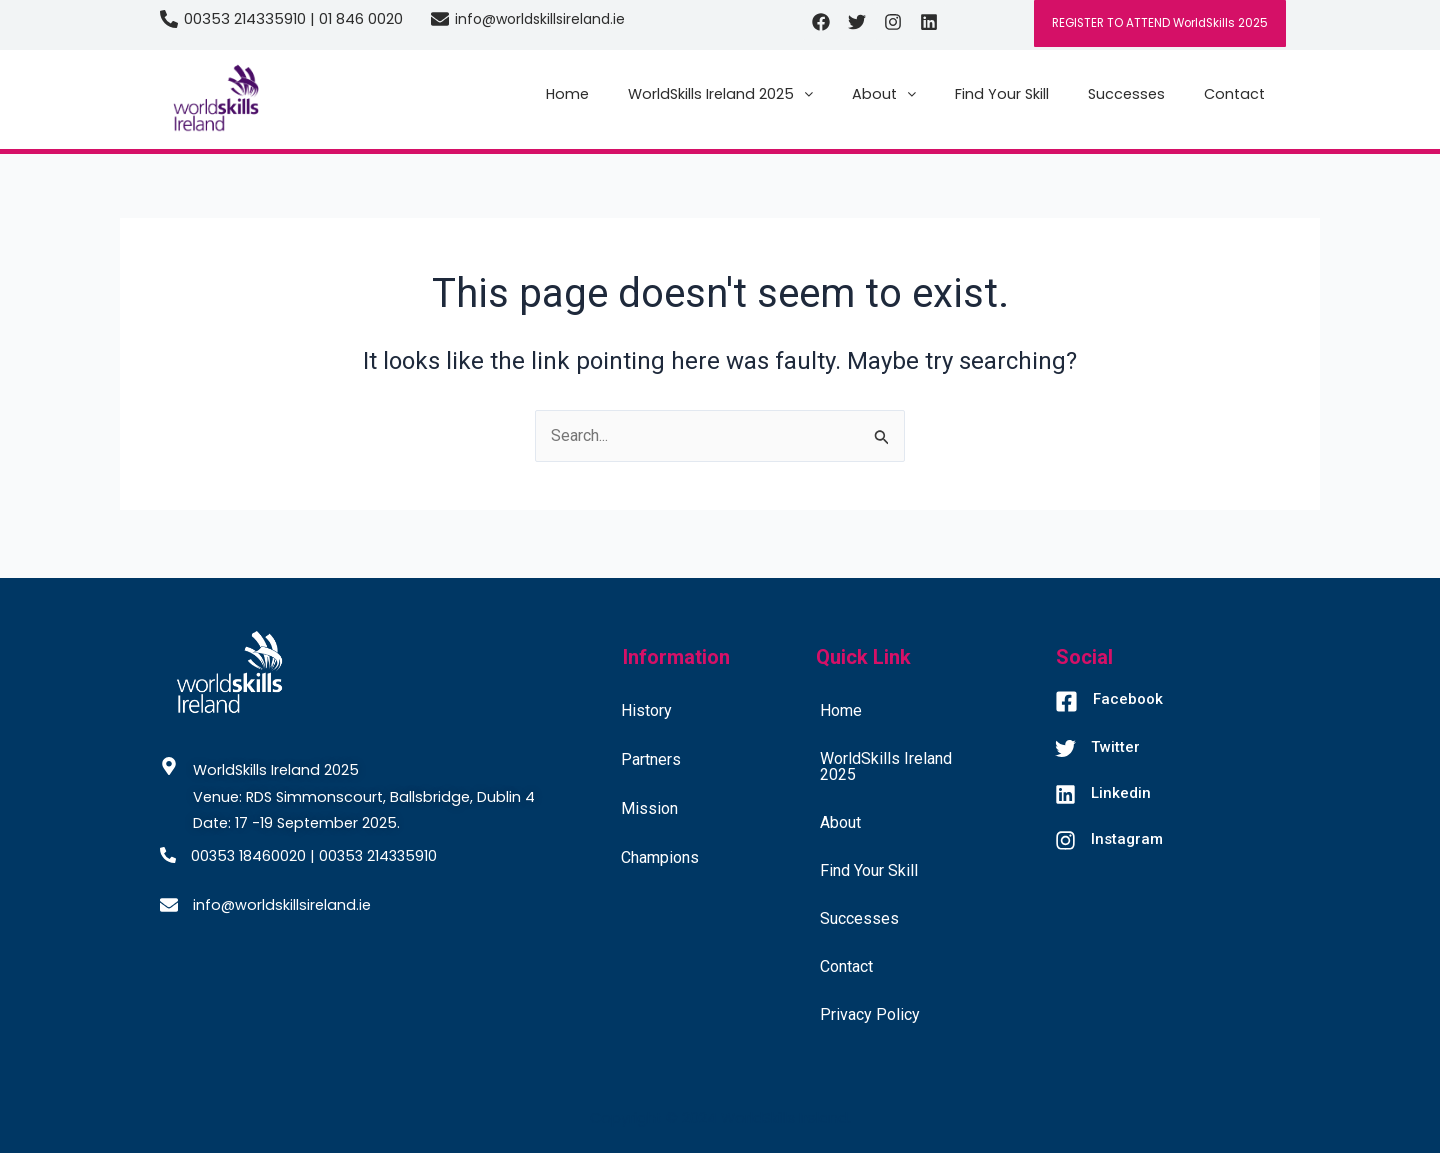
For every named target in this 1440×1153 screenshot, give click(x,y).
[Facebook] (1066, 703)
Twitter (1115, 747)
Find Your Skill (1002, 94)
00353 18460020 (248, 856)
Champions (660, 857)
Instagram (1127, 839)
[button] (720, 94)
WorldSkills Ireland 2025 (720, 94)
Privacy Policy (870, 1014)
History (646, 710)
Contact (1234, 94)
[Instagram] (1065, 842)
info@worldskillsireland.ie (540, 19)
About (884, 94)
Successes (1126, 94)
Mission (649, 808)
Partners (651, 759)
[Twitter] (1065, 750)
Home (567, 94)
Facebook (1128, 699)
